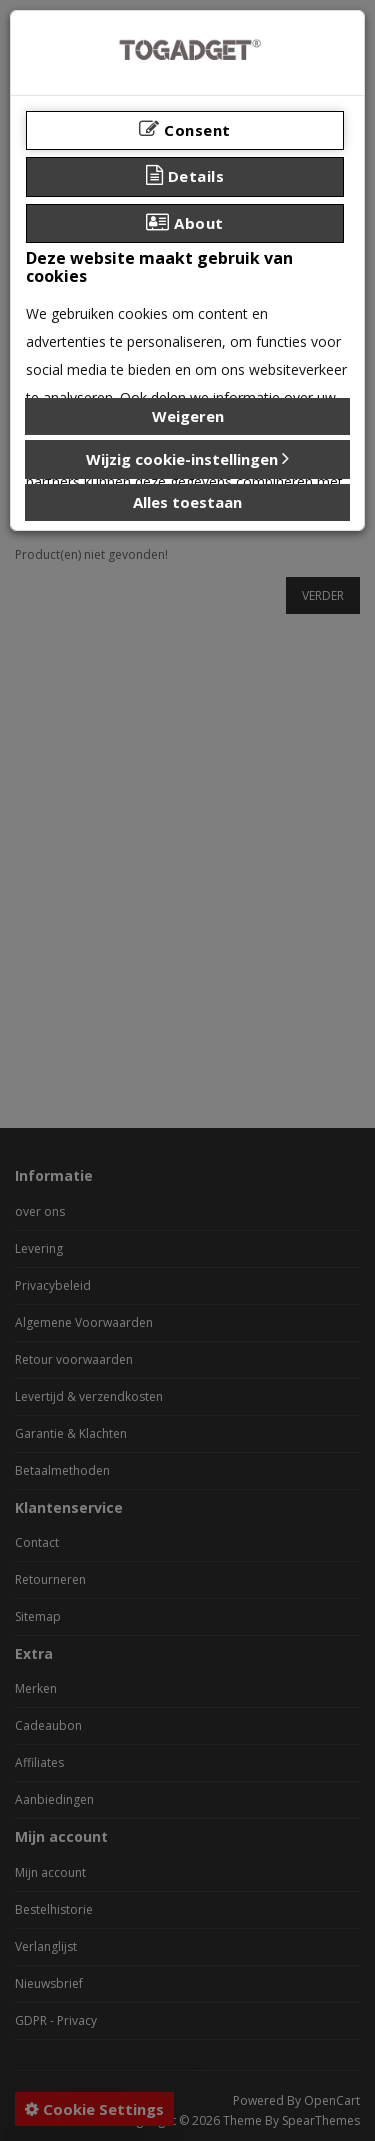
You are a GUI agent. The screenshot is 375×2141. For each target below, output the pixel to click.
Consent (185, 129)
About (185, 222)
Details (185, 175)
